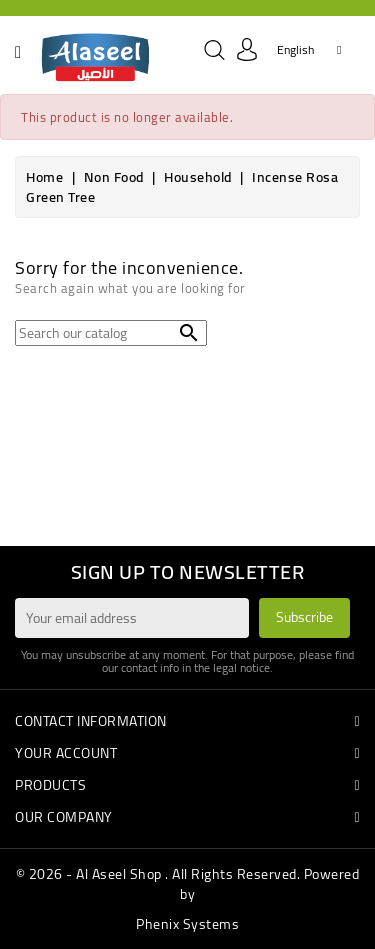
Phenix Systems (187, 924)
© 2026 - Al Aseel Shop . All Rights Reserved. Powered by (188, 884)
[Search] (111, 333)
